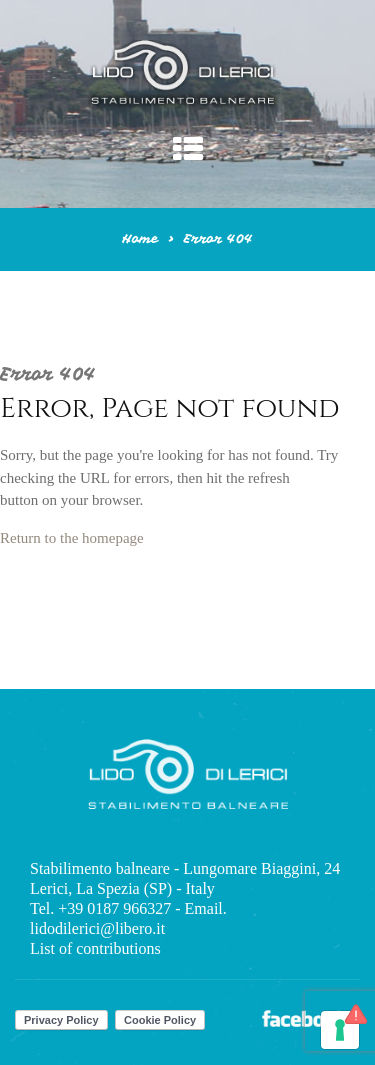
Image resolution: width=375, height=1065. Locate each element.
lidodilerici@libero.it (97, 928)
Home (140, 239)
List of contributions (95, 948)
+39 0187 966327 (114, 908)
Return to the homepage (72, 538)
